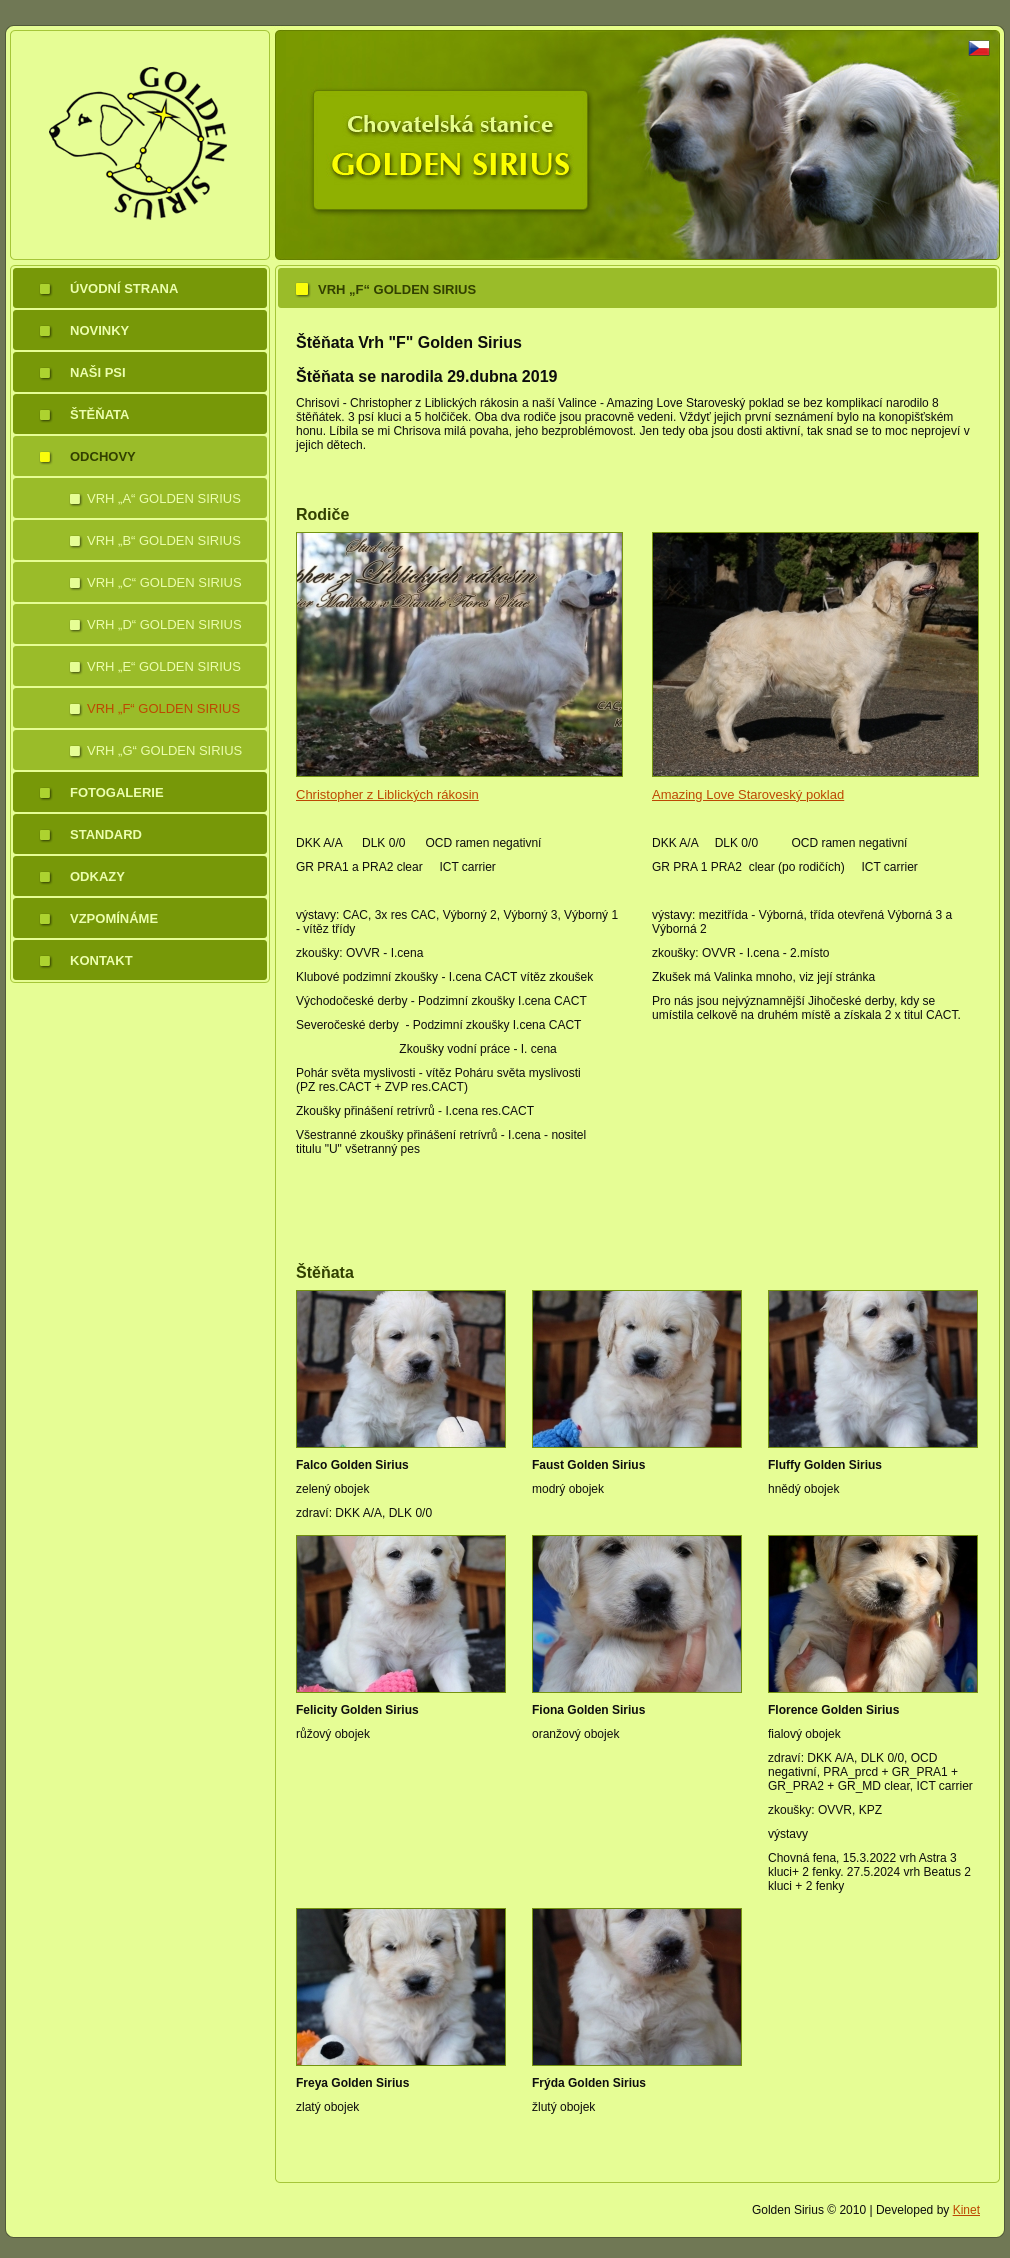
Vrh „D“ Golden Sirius (164, 624)
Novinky (99, 330)
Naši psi (98, 372)
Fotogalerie (117, 792)
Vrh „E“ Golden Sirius (164, 666)
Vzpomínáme (114, 918)
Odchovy (103, 456)
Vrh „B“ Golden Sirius (164, 540)
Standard (106, 834)
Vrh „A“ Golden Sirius (164, 498)
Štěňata (99, 414)
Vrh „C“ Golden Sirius (164, 582)
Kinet (966, 2210)
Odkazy (97, 876)
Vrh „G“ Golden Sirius (164, 750)
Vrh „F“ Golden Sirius (163, 708)
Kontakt (101, 960)
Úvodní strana (124, 288)
